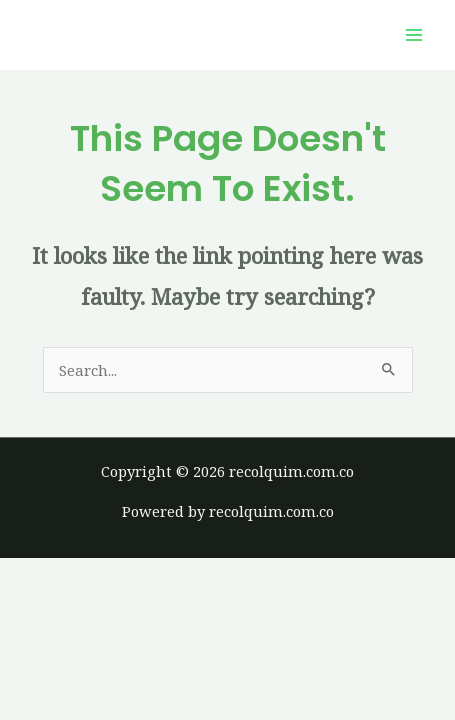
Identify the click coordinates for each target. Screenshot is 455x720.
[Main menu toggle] (414, 35)
